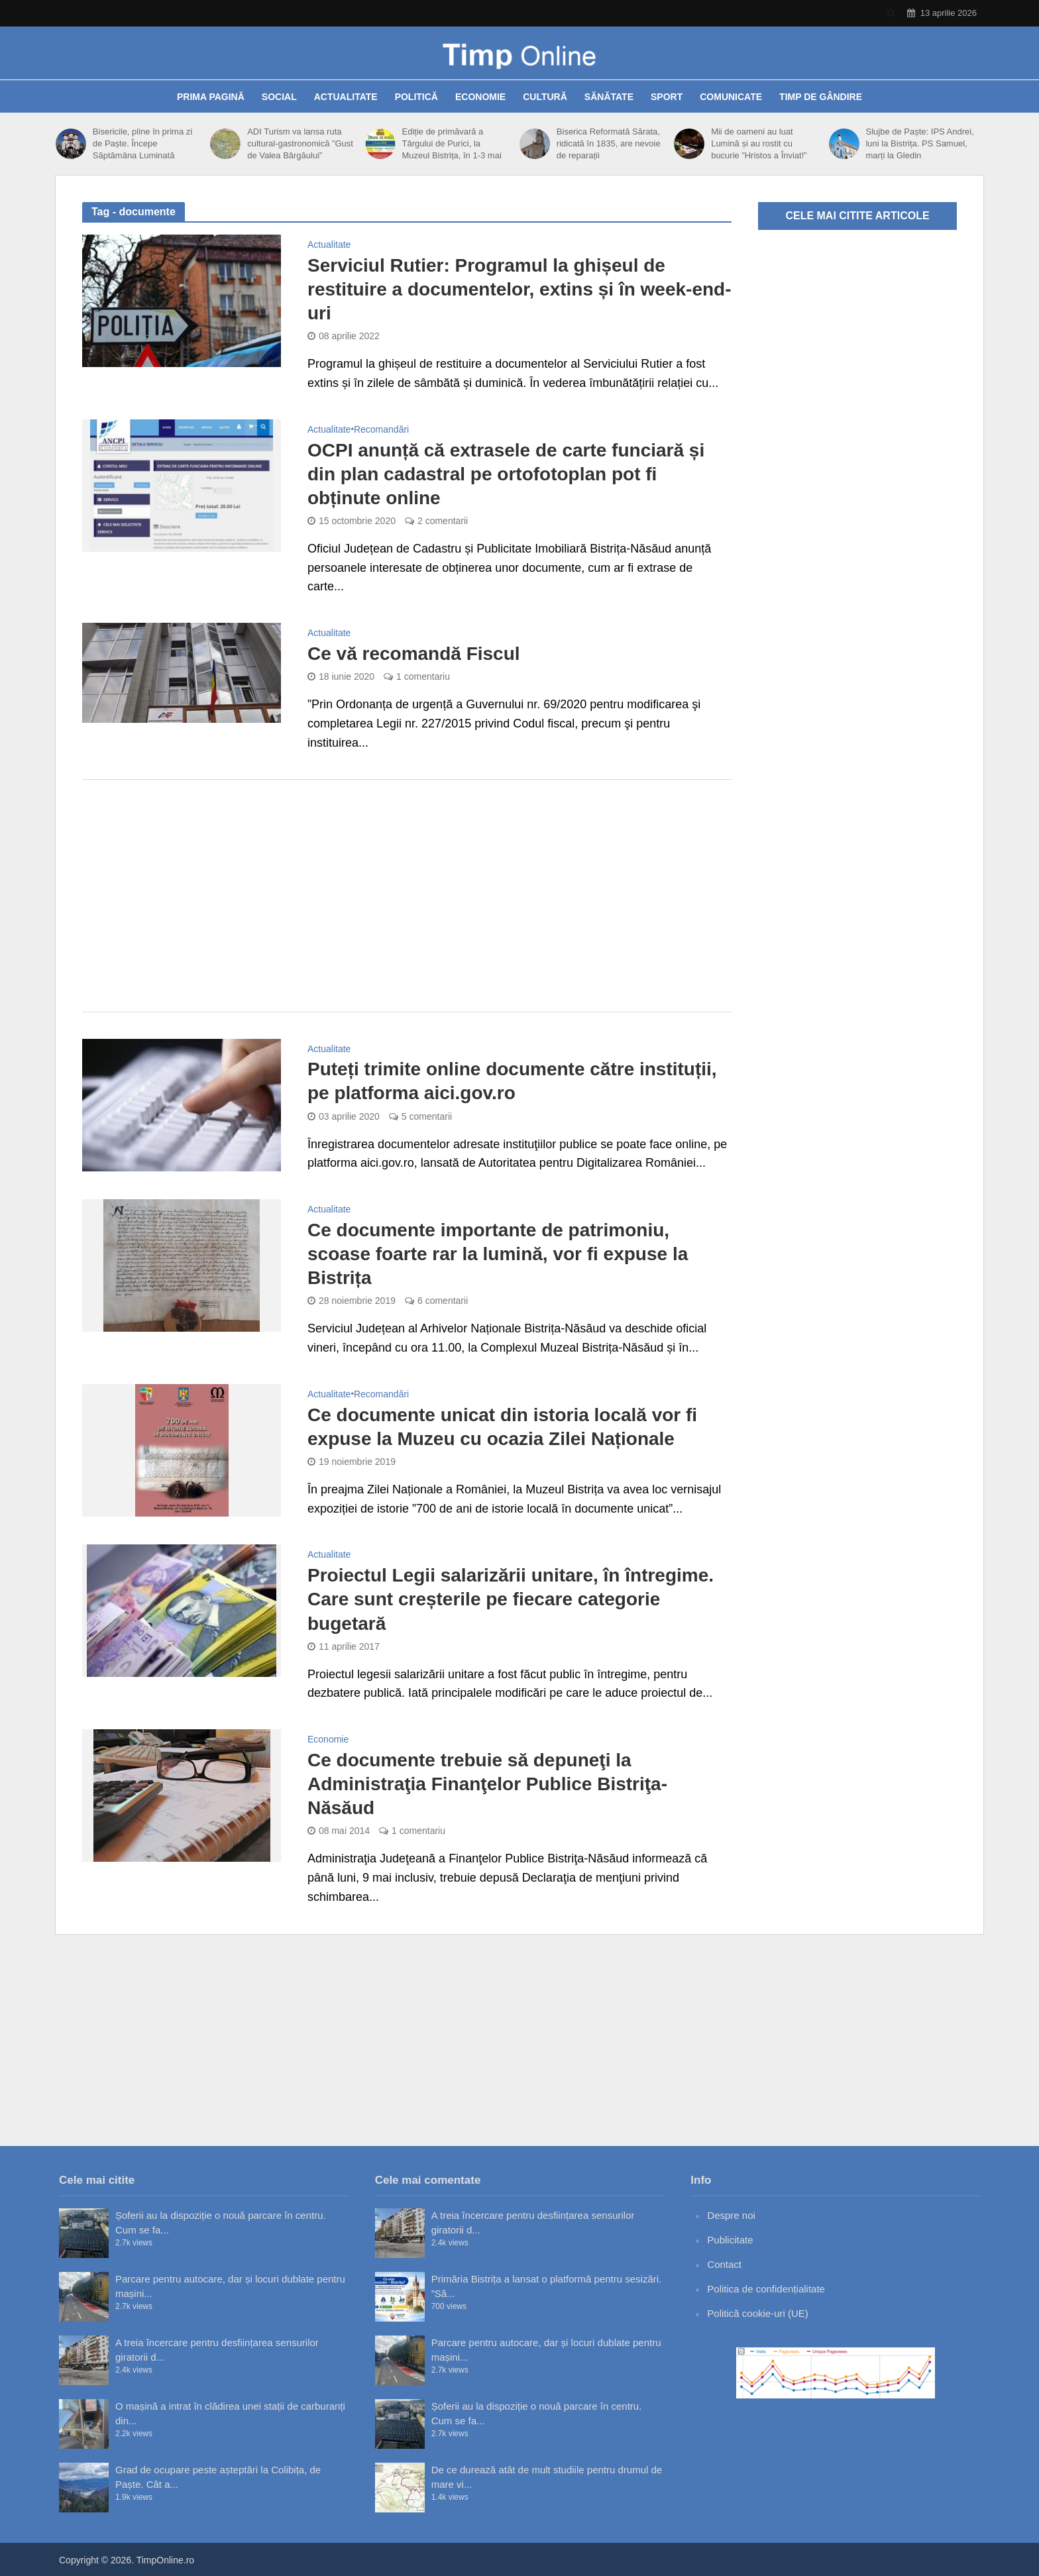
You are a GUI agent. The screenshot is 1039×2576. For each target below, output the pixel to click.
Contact (724, 2264)
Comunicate (731, 96)
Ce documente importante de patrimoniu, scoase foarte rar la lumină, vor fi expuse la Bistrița (497, 1254)
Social (279, 96)
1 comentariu (423, 676)
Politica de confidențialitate (766, 2288)
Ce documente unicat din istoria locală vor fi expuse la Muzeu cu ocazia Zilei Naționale (502, 1427)
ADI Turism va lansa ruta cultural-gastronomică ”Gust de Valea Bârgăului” (300, 143)
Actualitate (346, 96)
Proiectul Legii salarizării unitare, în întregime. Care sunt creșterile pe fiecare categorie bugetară (510, 1599)
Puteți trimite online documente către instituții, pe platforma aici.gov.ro (512, 1081)
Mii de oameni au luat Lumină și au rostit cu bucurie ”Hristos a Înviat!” (759, 143)
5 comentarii (427, 1116)
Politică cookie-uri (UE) (757, 2313)
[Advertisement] (407, 896)
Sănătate (608, 96)
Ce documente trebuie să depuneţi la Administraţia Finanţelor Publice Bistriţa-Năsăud (487, 1784)
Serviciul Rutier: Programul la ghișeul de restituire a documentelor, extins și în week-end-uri (519, 289)
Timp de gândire (820, 96)
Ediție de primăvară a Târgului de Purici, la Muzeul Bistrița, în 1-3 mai (452, 143)
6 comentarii (442, 1300)
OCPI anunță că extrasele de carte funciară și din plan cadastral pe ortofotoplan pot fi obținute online (505, 474)
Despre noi (731, 2215)
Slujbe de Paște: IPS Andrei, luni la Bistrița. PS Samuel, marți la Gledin (919, 143)
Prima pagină (211, 96)
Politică (416, 96)
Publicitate (730, 2239)
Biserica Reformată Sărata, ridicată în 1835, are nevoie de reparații (609, 143)
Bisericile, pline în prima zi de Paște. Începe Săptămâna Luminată (142, 143)
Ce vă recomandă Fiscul (413, 653)
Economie (480, 96)
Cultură (545, 96)
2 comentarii (442, 520)
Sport (667, 96)
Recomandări (381, 430)
